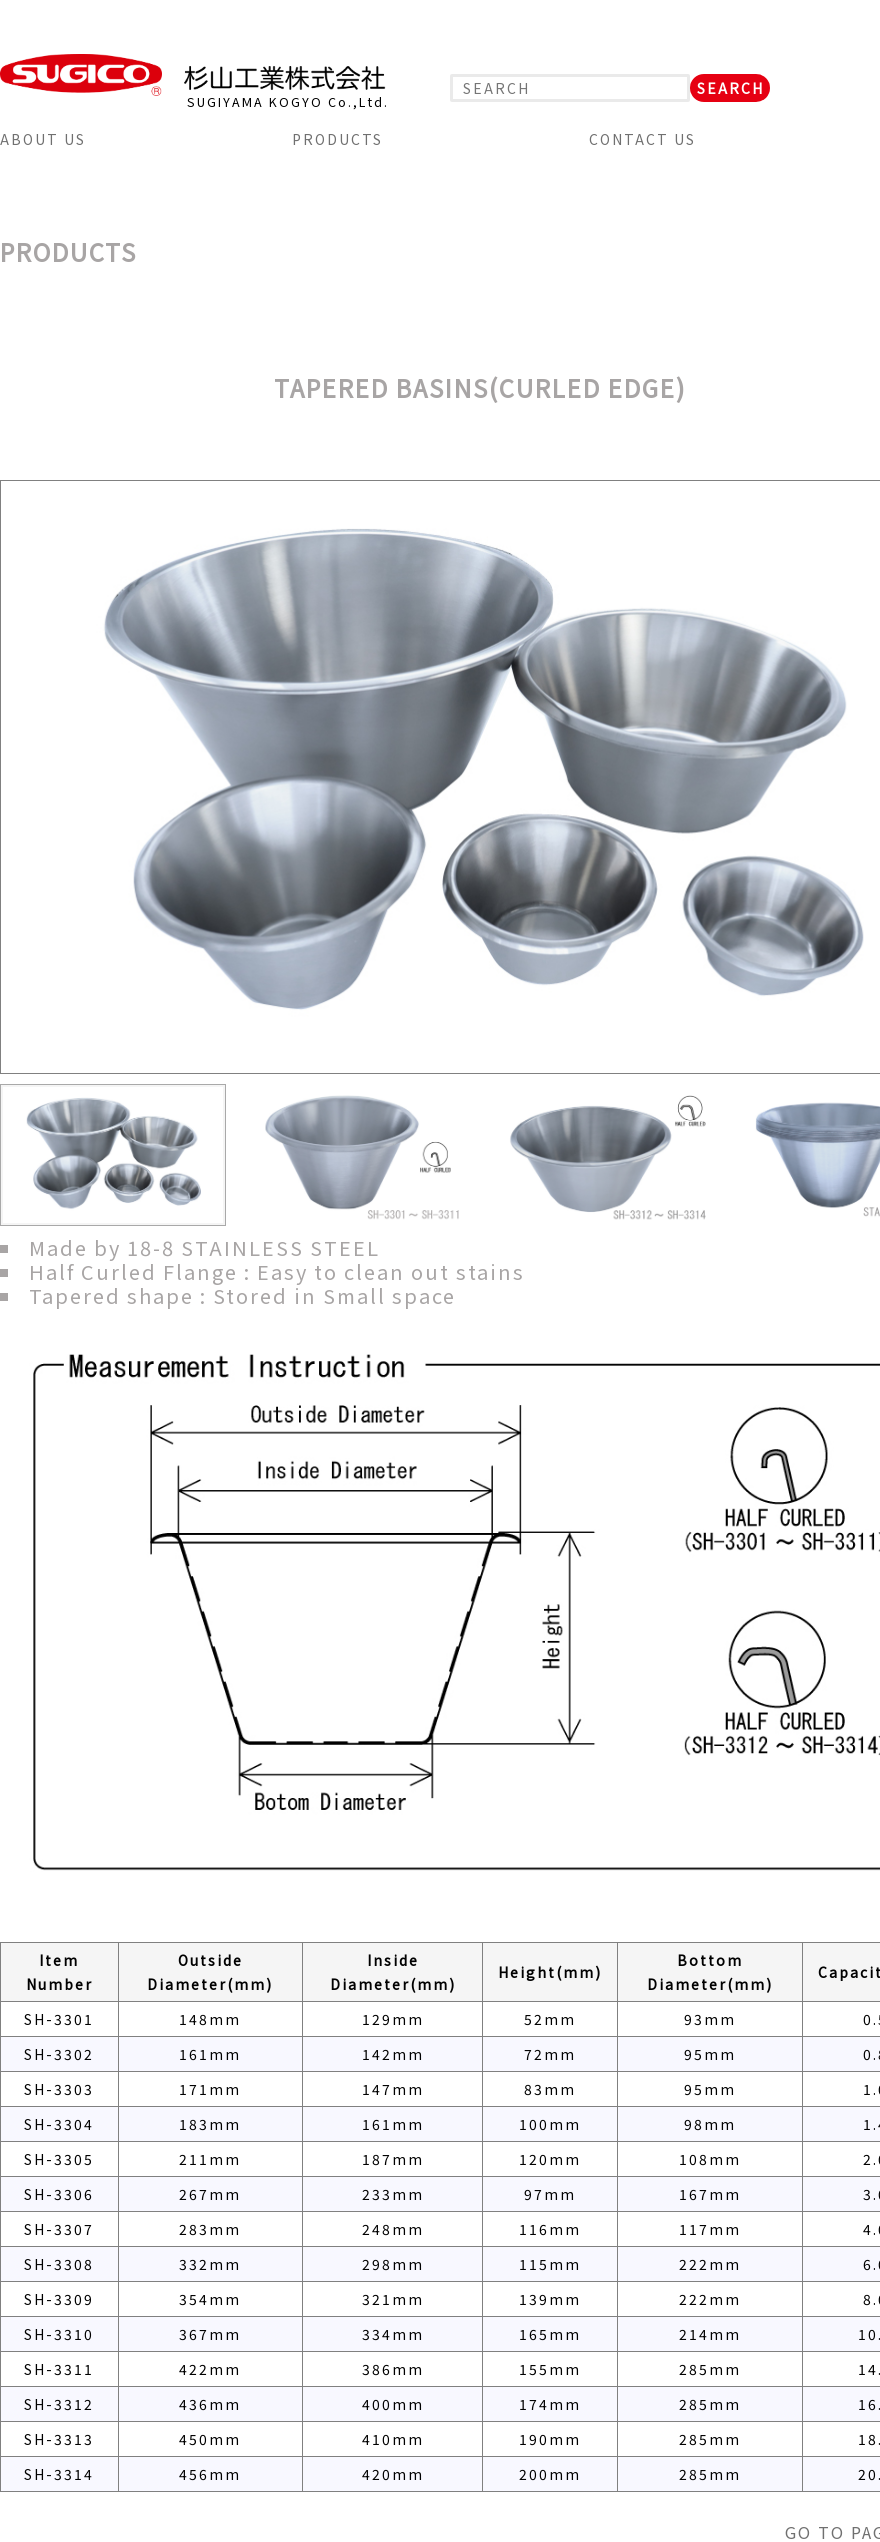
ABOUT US (43, 139)
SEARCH (730, 88)
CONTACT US (642, 139)
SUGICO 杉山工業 (193, 75)
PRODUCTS (337, 139)
